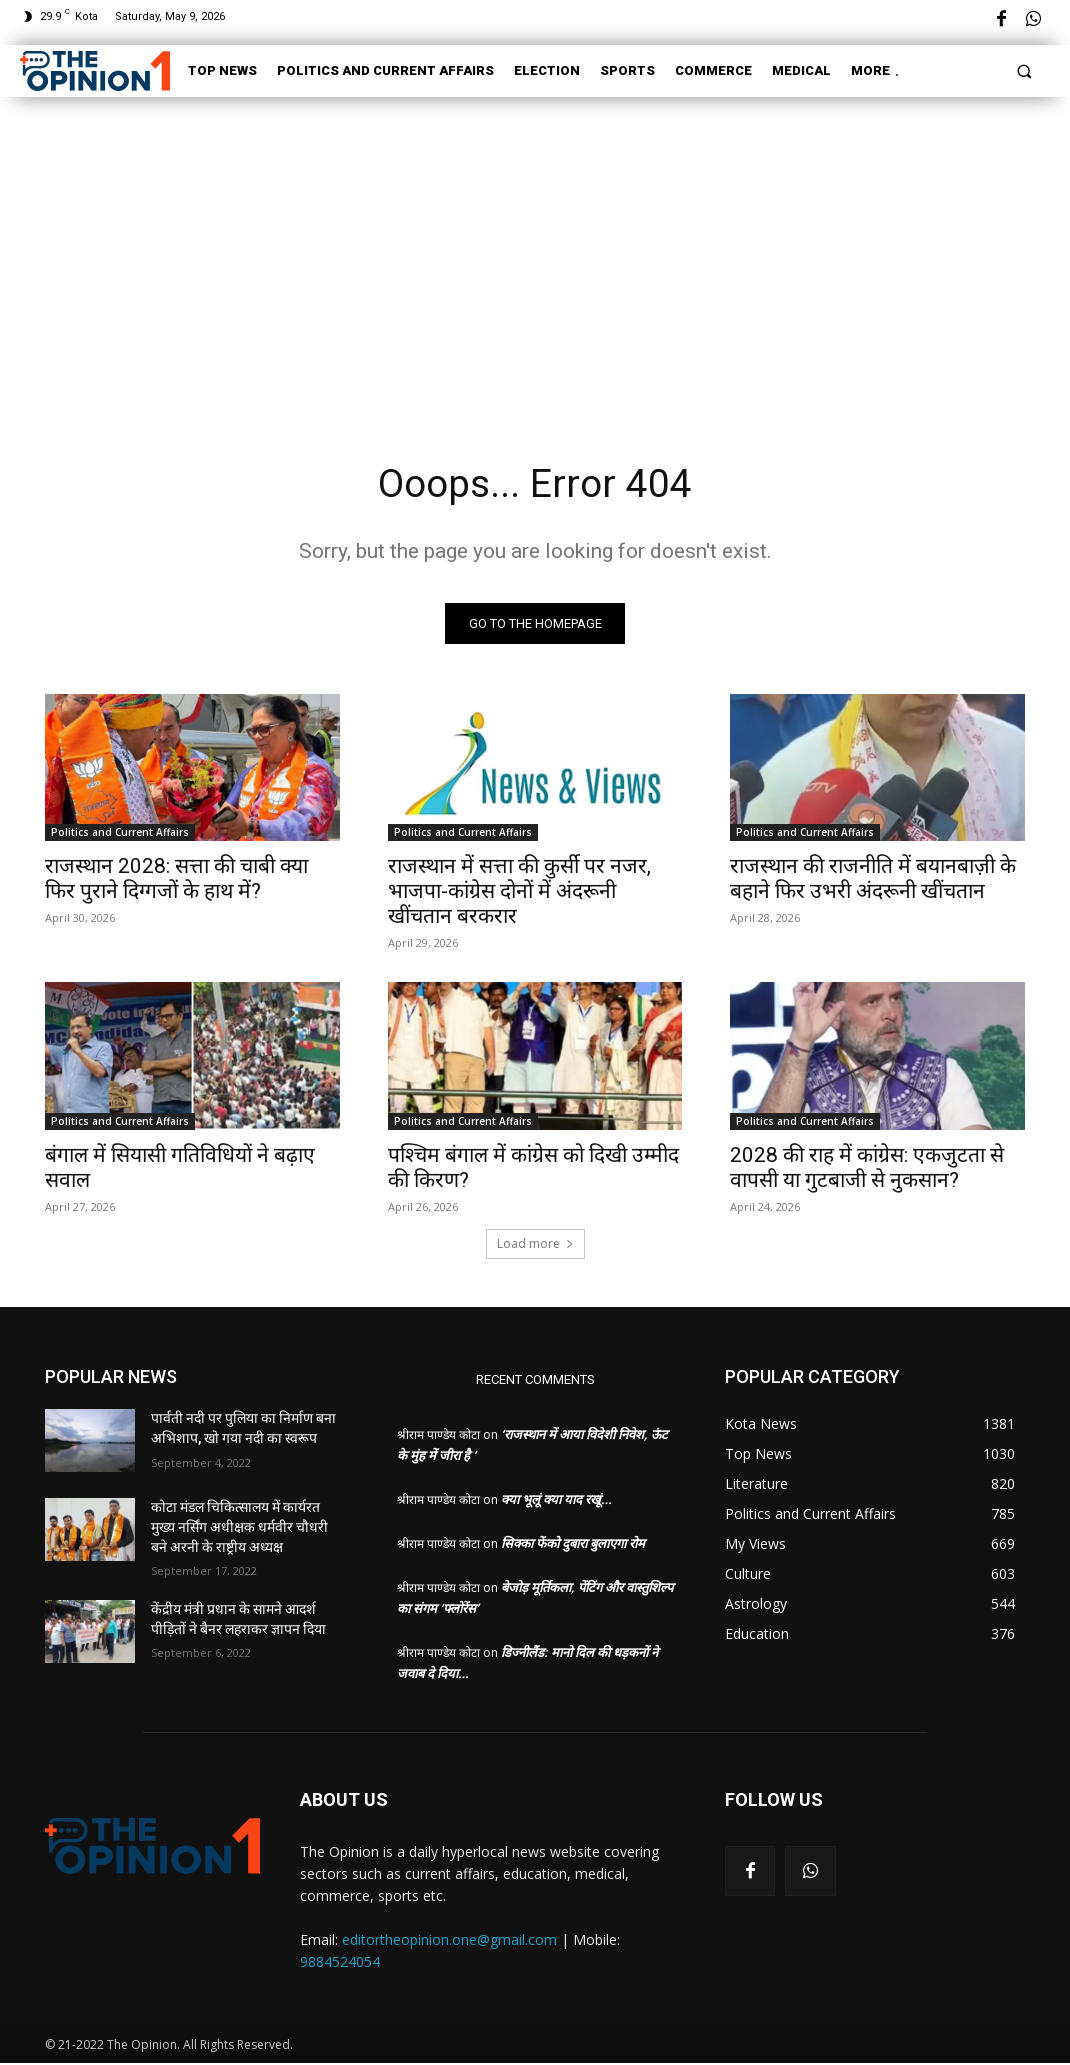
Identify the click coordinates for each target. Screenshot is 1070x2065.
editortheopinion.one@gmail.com (449, 1942)
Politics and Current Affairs (120, 834)
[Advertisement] (535, 252)
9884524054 (340, 1964)
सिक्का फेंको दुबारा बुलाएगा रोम (573, 1545)
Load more (535, 1245)
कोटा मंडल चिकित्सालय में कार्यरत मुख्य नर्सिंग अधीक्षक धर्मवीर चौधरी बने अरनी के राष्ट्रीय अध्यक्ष (239, 1528)
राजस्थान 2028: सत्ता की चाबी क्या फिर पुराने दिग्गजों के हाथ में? (176, 880)
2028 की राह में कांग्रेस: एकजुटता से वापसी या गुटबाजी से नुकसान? (867, 1168)
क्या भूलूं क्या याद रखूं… (556, 1501)
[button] (1024, 70)
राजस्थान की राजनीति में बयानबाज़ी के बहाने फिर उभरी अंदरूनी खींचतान (873, 880)
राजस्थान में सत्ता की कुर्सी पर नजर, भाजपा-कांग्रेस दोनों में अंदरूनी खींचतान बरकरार (519, 893)
